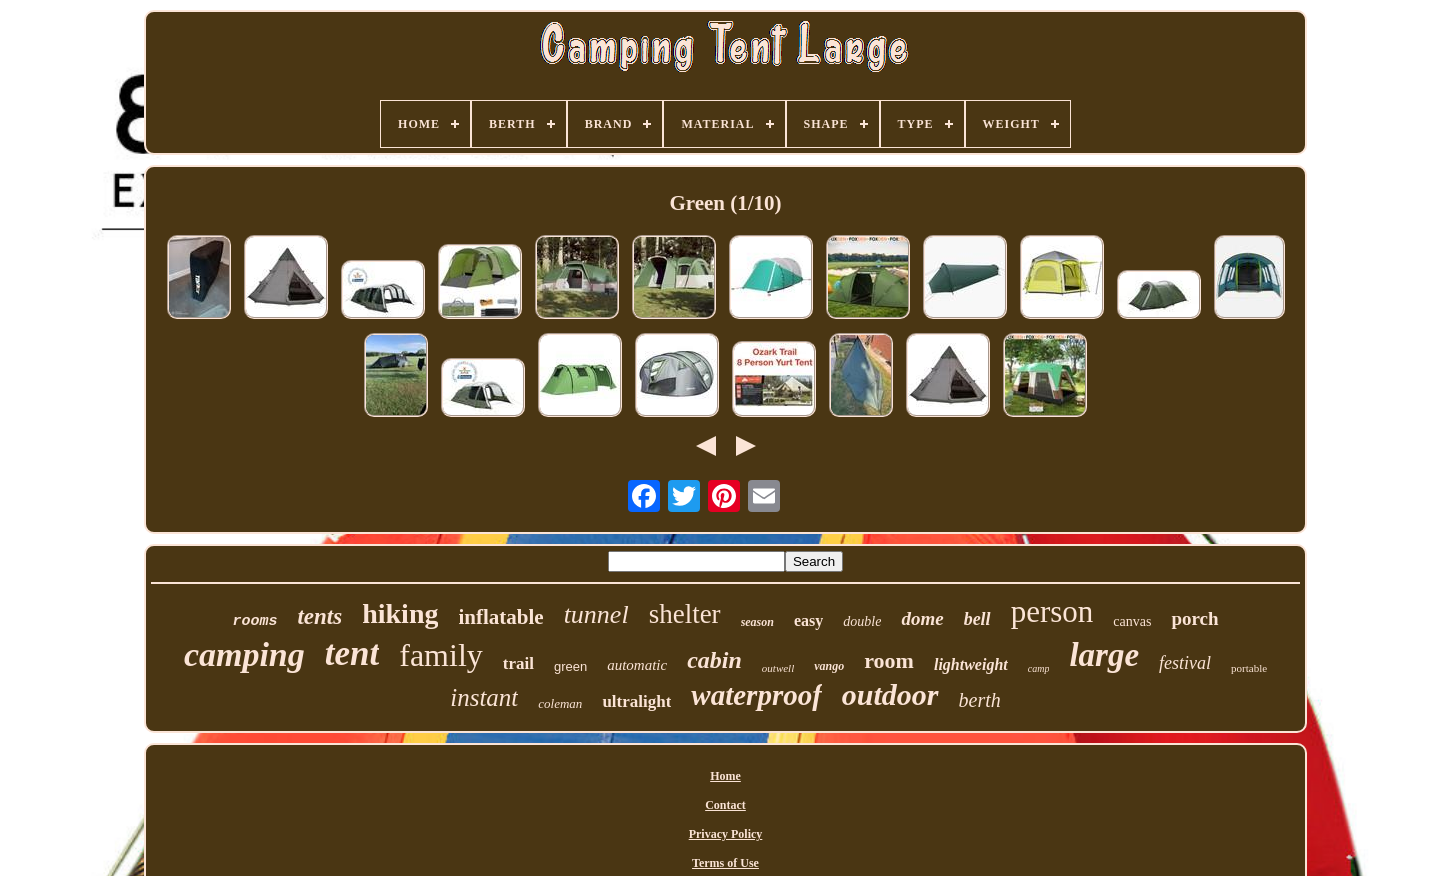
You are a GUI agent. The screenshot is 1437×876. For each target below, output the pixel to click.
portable (1249, 668)
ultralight (636, 701)
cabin (714, 660)
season (757, 622)
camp (1039, 668)
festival (1185, 663)
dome (922, 618)
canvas (1132, 621)
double (862, 621)
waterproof (756, 695)
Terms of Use (725, 863)
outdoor (890, 694)
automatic (637, 665)
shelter (685, 614)
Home (725, 776)
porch (1194, 618)
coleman (560, 703)
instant (484, 697)
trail (518, 663)
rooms (254, 621)
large (1104, 655)
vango (829, 666)
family (441, 655)
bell (977, 619)
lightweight (971, 664)
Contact (725, 805)
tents (319, 616)
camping (244, 654)
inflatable (500, 617)
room (889, 660)
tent (352, 653)
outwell (778, 668)
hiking (400, 613)
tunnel (596, 614)
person (1052, 611)
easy (808, 620)
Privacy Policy (726, 834)
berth (980, 700)
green (570, 666)
